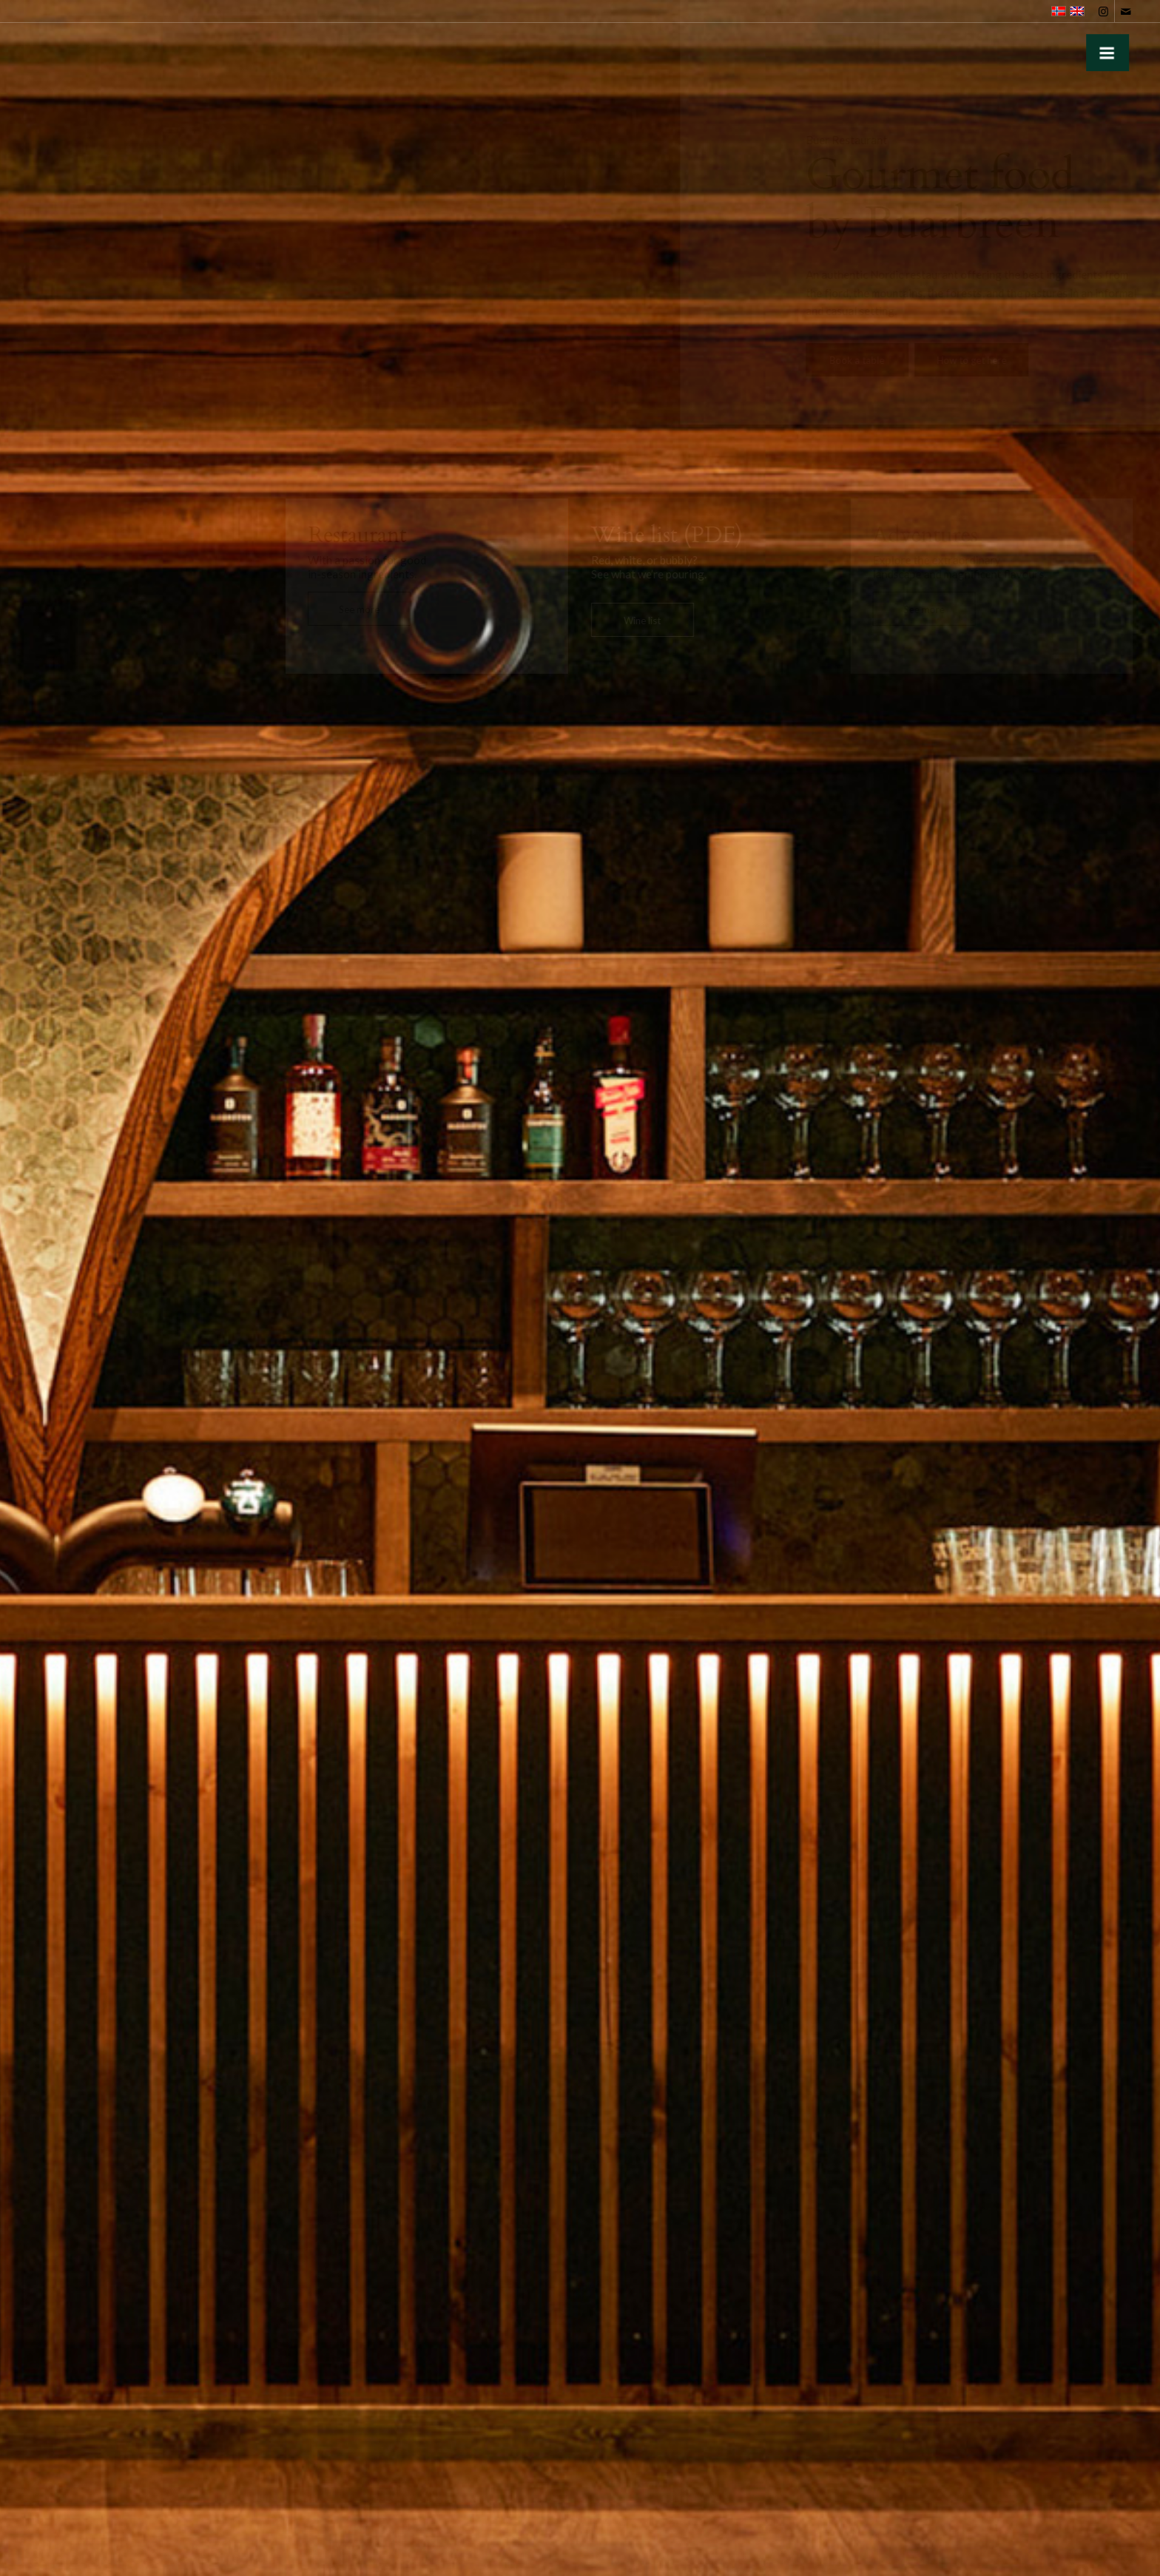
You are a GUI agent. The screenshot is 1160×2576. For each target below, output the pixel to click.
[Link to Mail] (1126, 11)
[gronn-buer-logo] (47, 50)
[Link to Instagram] (1103, 11)
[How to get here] (965, 360)
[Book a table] (850, 360)
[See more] (358, 609)
